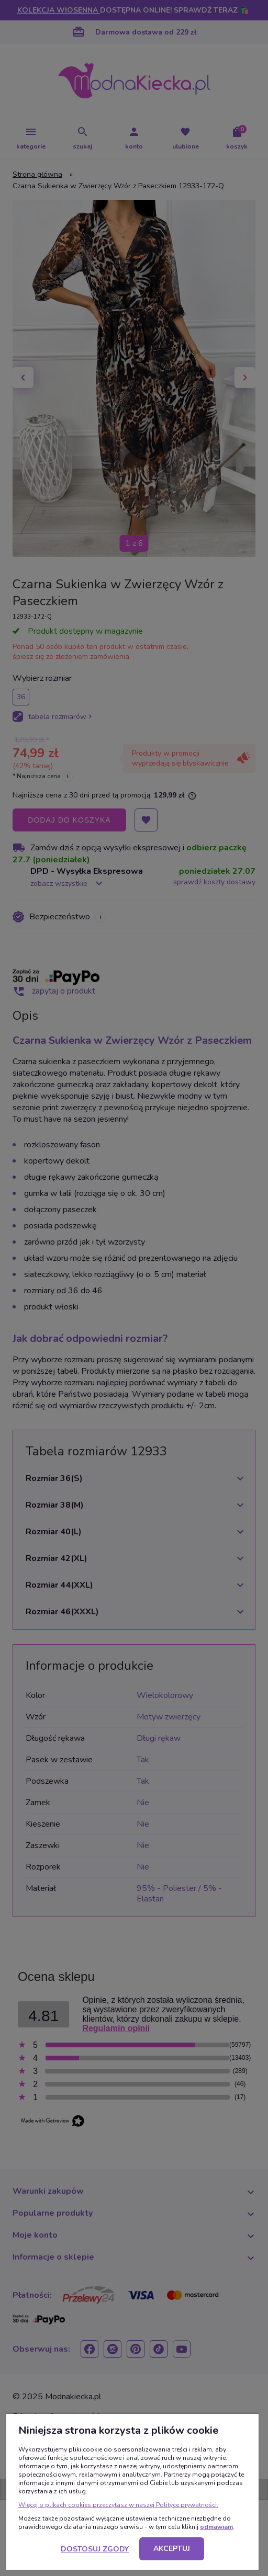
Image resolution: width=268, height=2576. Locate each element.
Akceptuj (171, 2549)
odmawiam (216, 2527)
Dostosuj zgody (95, 2549)
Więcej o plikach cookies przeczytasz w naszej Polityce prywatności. (118, 2505)
